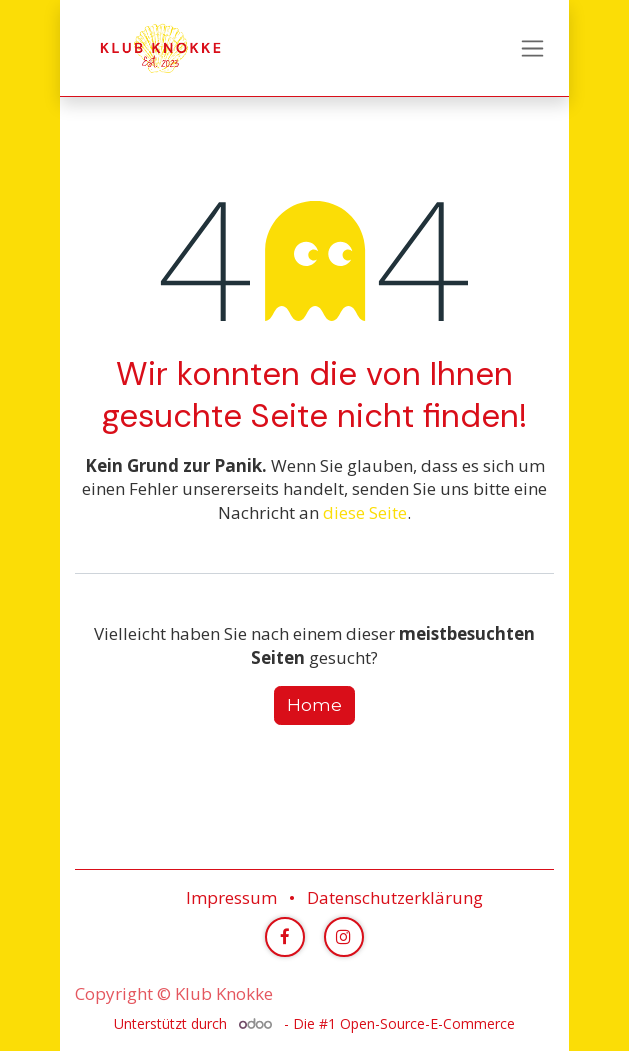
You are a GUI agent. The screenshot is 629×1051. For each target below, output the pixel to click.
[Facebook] (285, 937)
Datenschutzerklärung (395, 897)
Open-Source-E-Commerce (427, 1023)
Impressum (231, 897)
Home (314, 705)
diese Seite (365, 512)
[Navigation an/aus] (532, 48)
